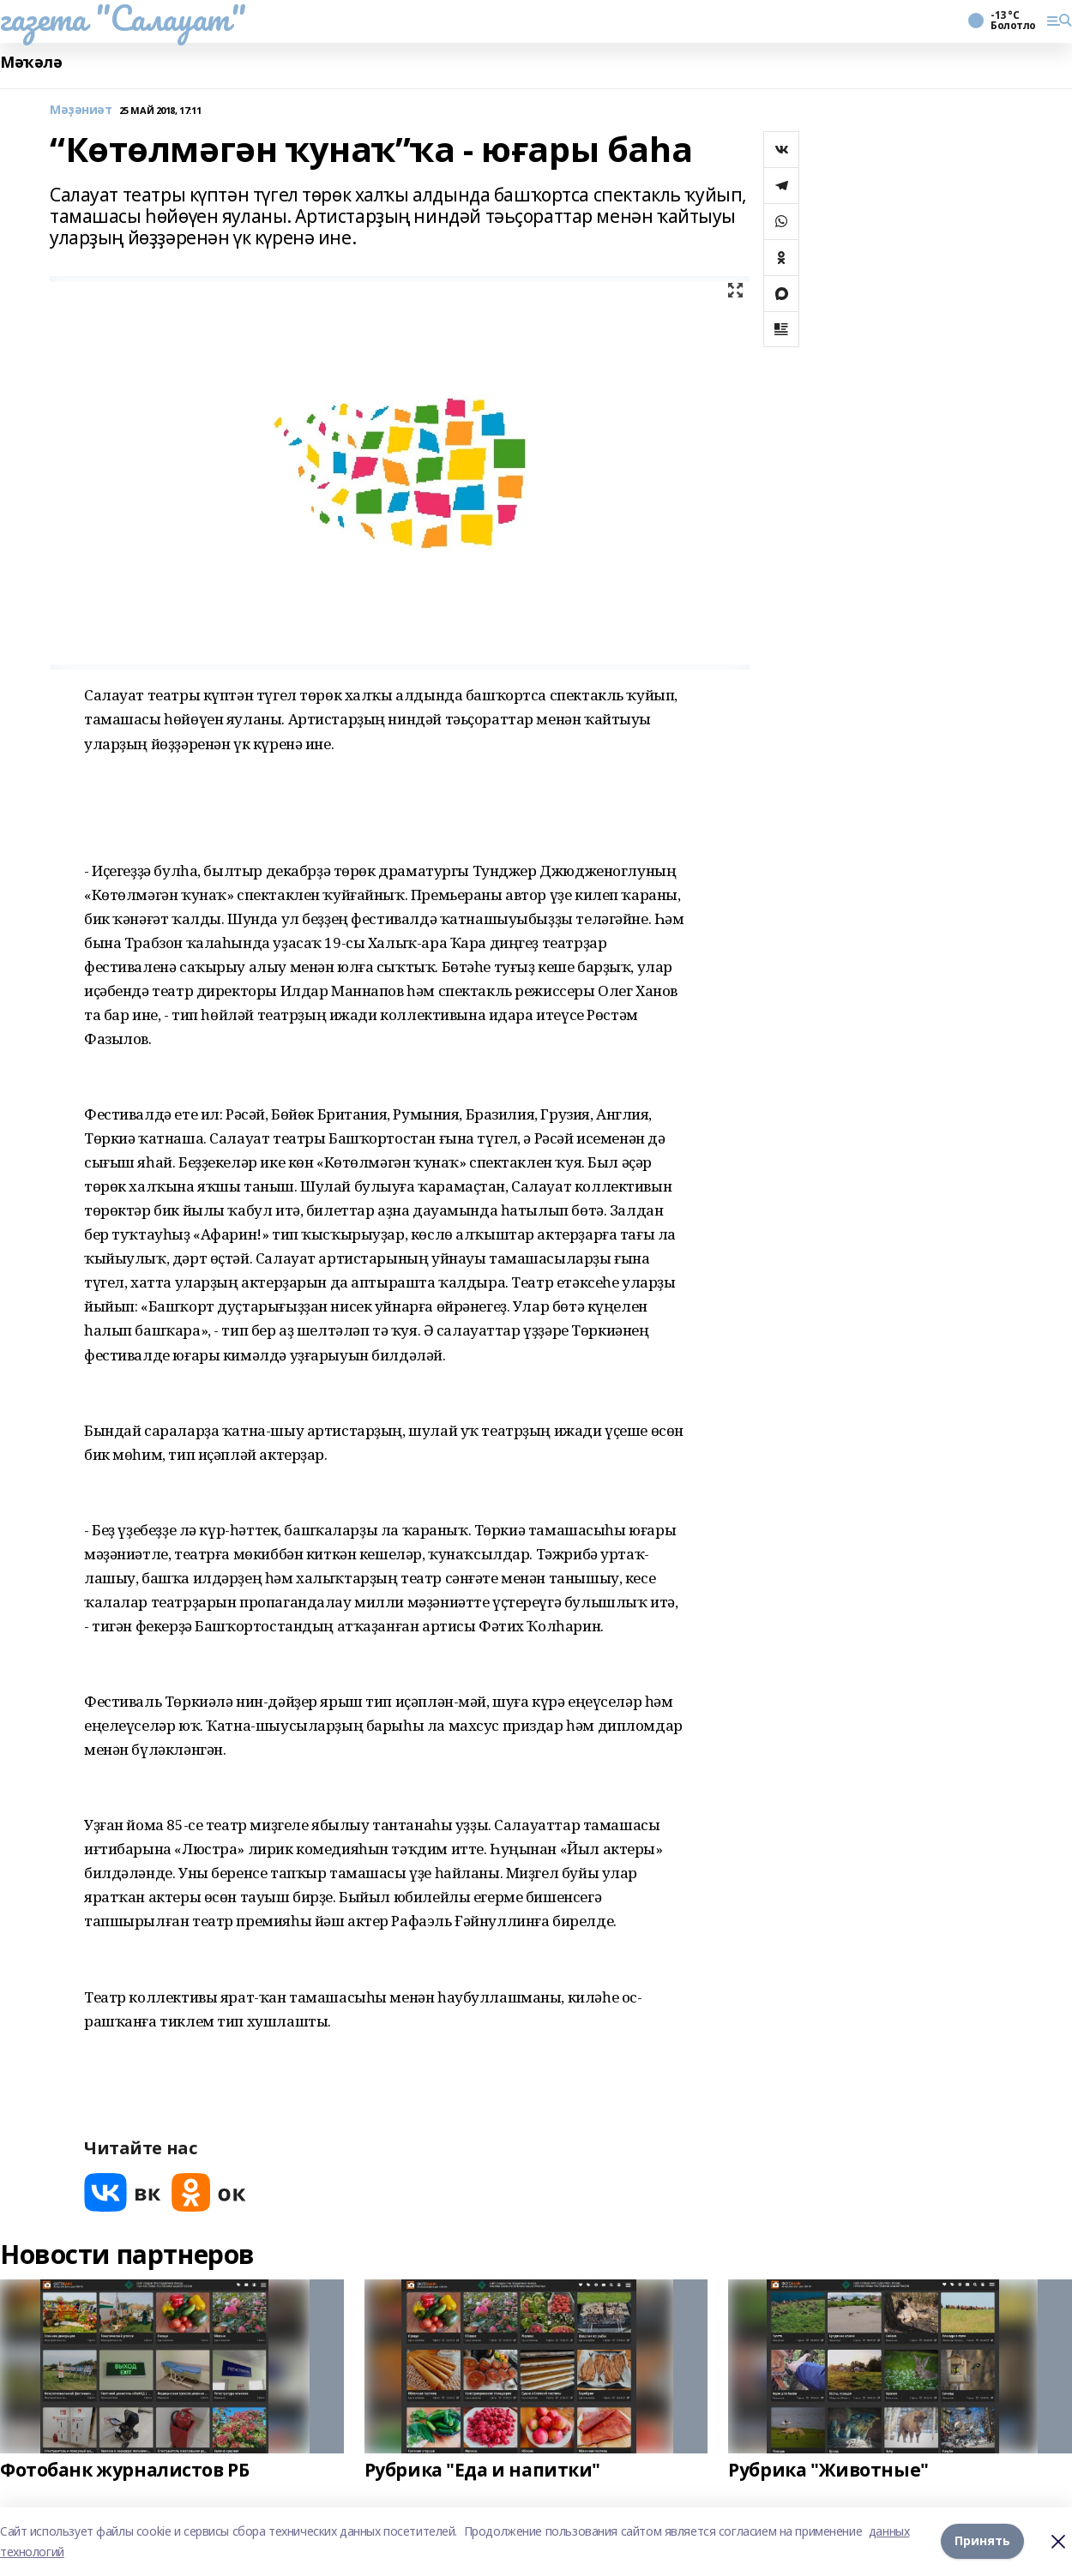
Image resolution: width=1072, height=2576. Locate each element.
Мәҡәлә (31, 62)
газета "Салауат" (122, 18)
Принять (982, 2541)
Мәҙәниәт (81, 110)
